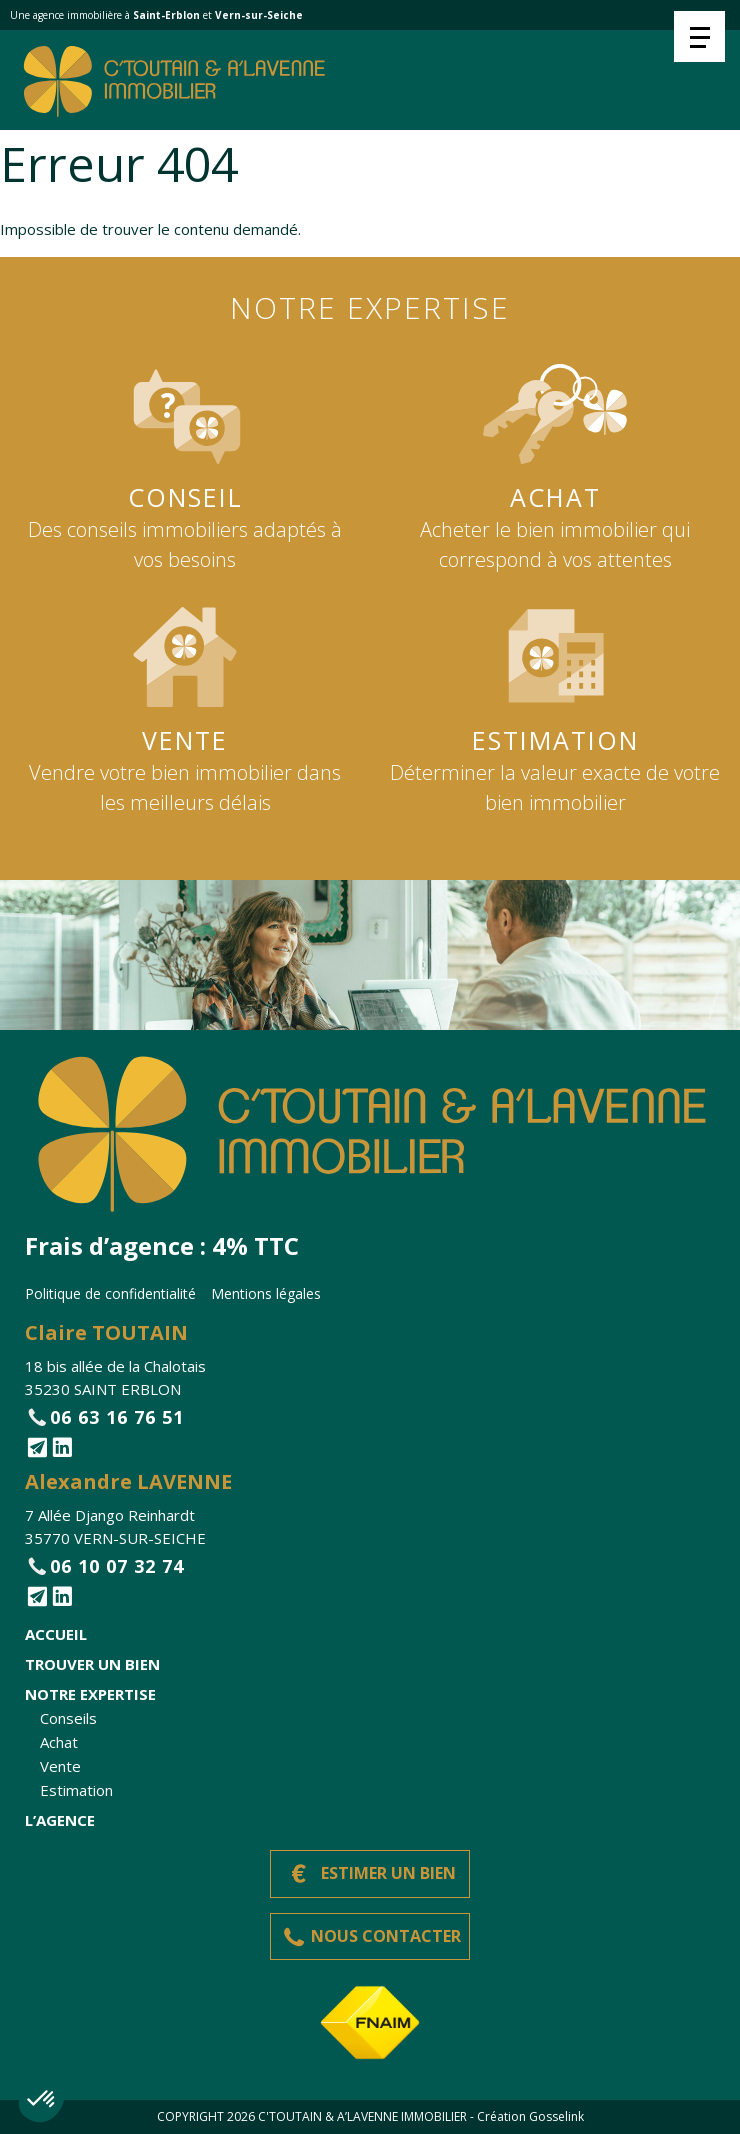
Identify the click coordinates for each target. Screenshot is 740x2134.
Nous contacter (386, 1936)
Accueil (56, 1634)
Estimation (76, 1790)
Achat (59, 1742)
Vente (60, 1766)
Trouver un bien (92, 1664)
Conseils (68, 1718)
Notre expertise (90, 1694)
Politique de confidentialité (110, 1293)
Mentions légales (266, 1293)
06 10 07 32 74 (117, 1566)
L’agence (60, 1820)
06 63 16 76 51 (117, 1417)
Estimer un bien (388, 1873)
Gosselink (556, 2116)
